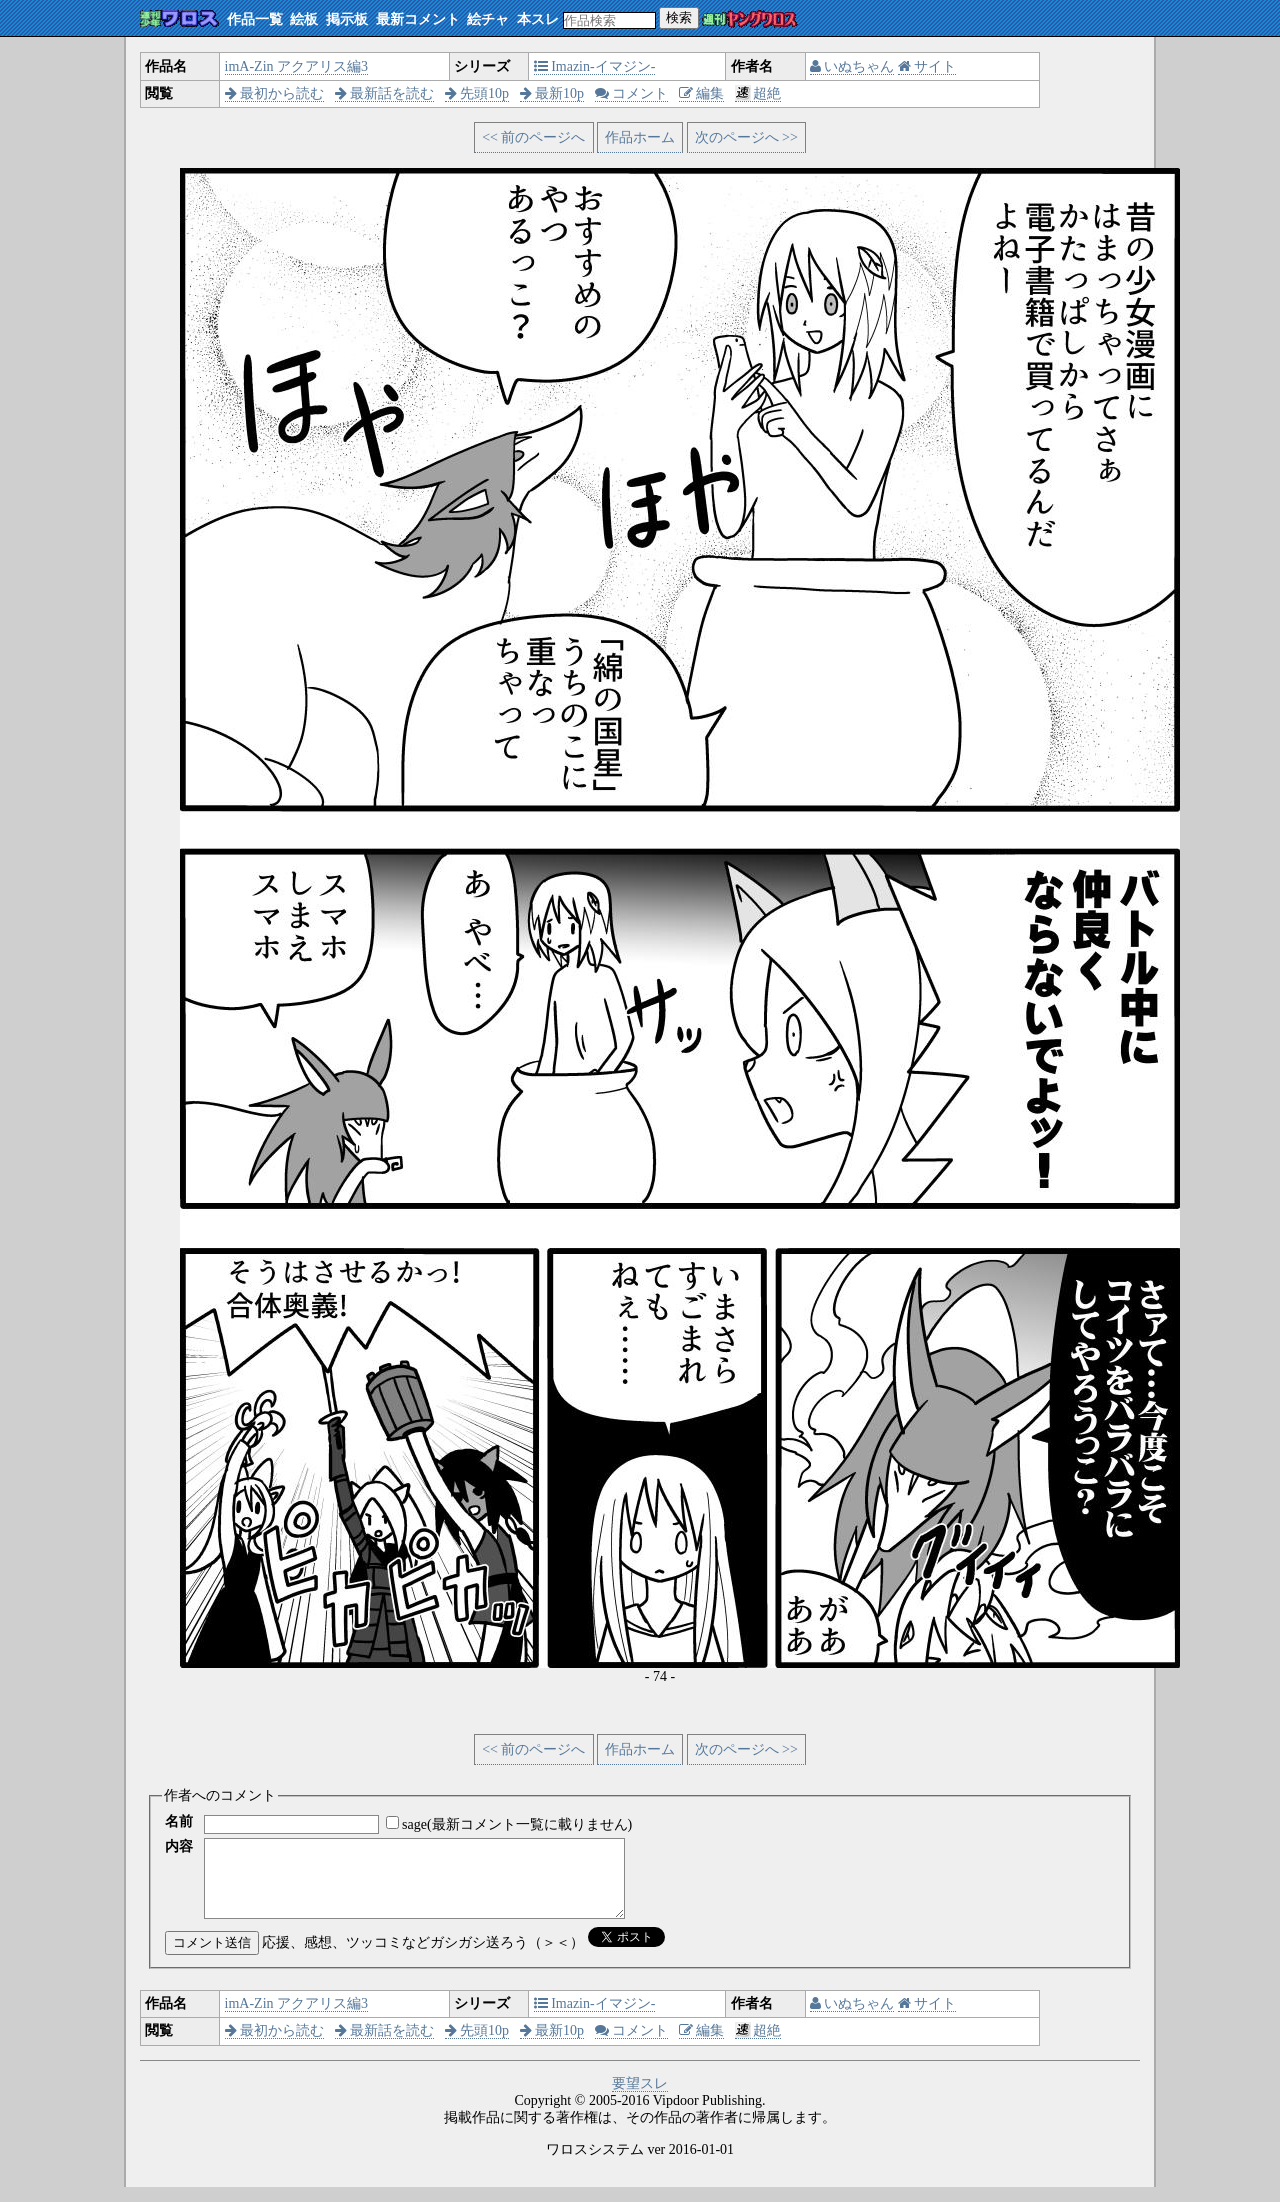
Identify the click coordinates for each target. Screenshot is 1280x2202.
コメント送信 (212, 1957)
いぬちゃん (852, 66)
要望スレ (640, 2098)
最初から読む (275, 93)
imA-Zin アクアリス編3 (297, 66)
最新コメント (418, 19)
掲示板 (347, 19)
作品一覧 (255, 19)
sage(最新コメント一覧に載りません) (517, 1824)
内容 (179, 1846)
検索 (679, 17)
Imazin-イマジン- (595, 66)
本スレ (538, 19)
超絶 (758, 93)
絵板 (304, 19)
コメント (632, 93)
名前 (179, 1821)
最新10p (552, 93)
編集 (702, 93)
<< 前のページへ (533, 137)
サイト (927, 66)
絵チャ (488, 19)
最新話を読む (385, 93)
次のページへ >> (746, 137)
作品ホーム (640, 137)
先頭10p (477, 93)
